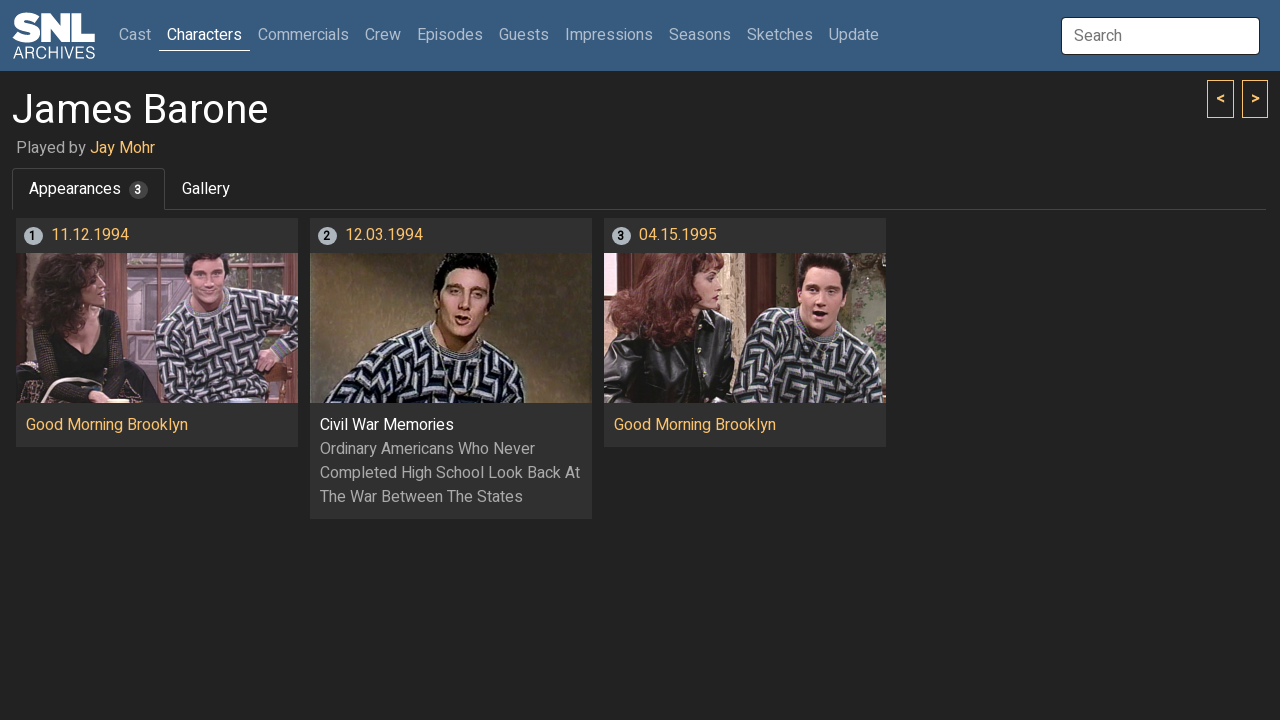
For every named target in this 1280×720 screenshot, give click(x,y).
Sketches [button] (780, 35)
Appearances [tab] (88, 189)
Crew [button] (383, 35)
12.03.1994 (384, 235)
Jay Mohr (122, 148)
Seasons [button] (700, 35)
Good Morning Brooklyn (107, 425)
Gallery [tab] (206, 189)
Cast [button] (139, 34)
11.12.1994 (90, 235)
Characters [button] (204, 35)
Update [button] (854, 35)
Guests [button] (524, 35)
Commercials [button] (303, 35)
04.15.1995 (678, 235)
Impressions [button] (609, 35)
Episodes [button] (450, 35)
